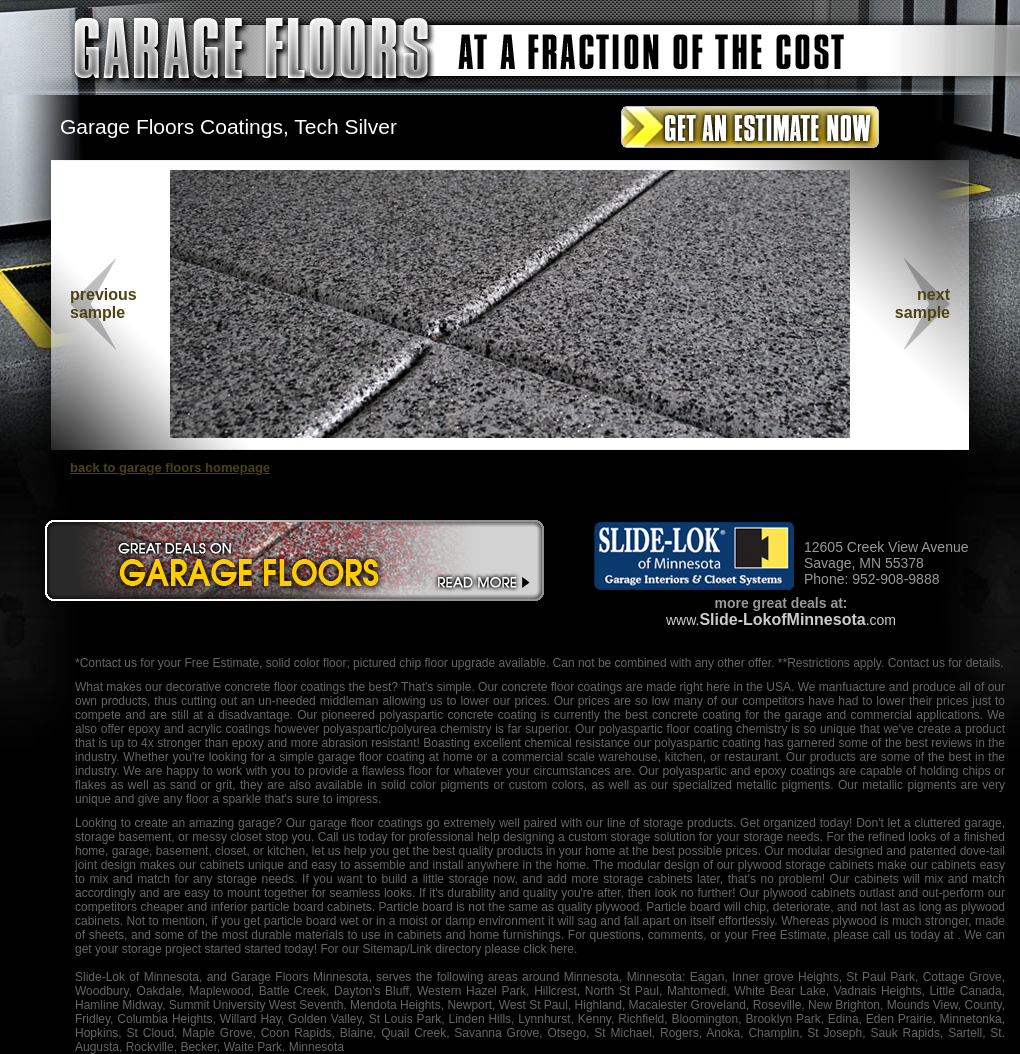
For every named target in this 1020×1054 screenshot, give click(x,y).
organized (789, 823)
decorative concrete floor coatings (255, 687)
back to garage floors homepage (170, 467)
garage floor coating (371, 757)
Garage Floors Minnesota (299, 977)
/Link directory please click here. (492, 949)
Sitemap (384, 949)
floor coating (699, 729)
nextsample (922, 303)
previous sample (103, 303)
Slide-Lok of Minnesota (137, 977)
